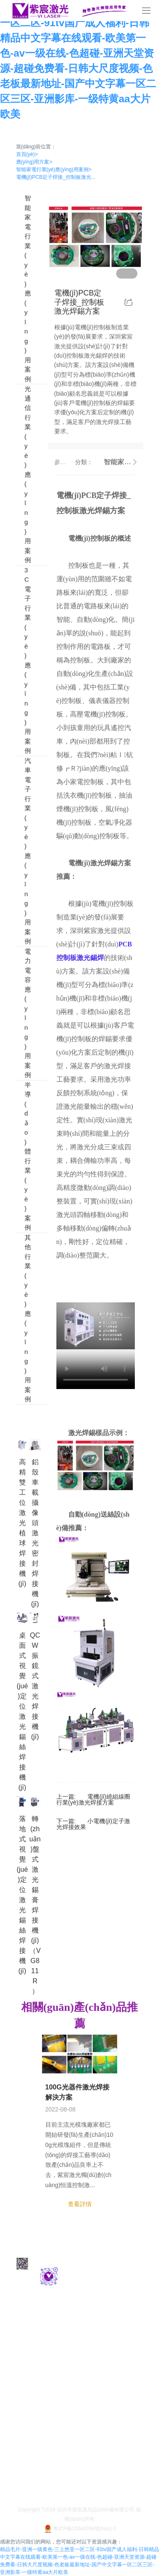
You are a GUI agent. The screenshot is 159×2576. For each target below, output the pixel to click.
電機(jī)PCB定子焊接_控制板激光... (55, 177)
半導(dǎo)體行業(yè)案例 (20, 1156)
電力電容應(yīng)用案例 (20, 1013)
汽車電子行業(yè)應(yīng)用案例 (20, 851)
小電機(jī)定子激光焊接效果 (93, 1824)
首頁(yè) (27, 154)
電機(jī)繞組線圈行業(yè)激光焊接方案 (93, 1799)
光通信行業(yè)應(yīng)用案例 (20, 474)
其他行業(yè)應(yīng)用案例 (20, 1318)
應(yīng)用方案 (34, 162)
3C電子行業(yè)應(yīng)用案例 (20, 661)
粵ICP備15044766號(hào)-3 (79, 2529)
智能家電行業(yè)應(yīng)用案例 (54, 169)
